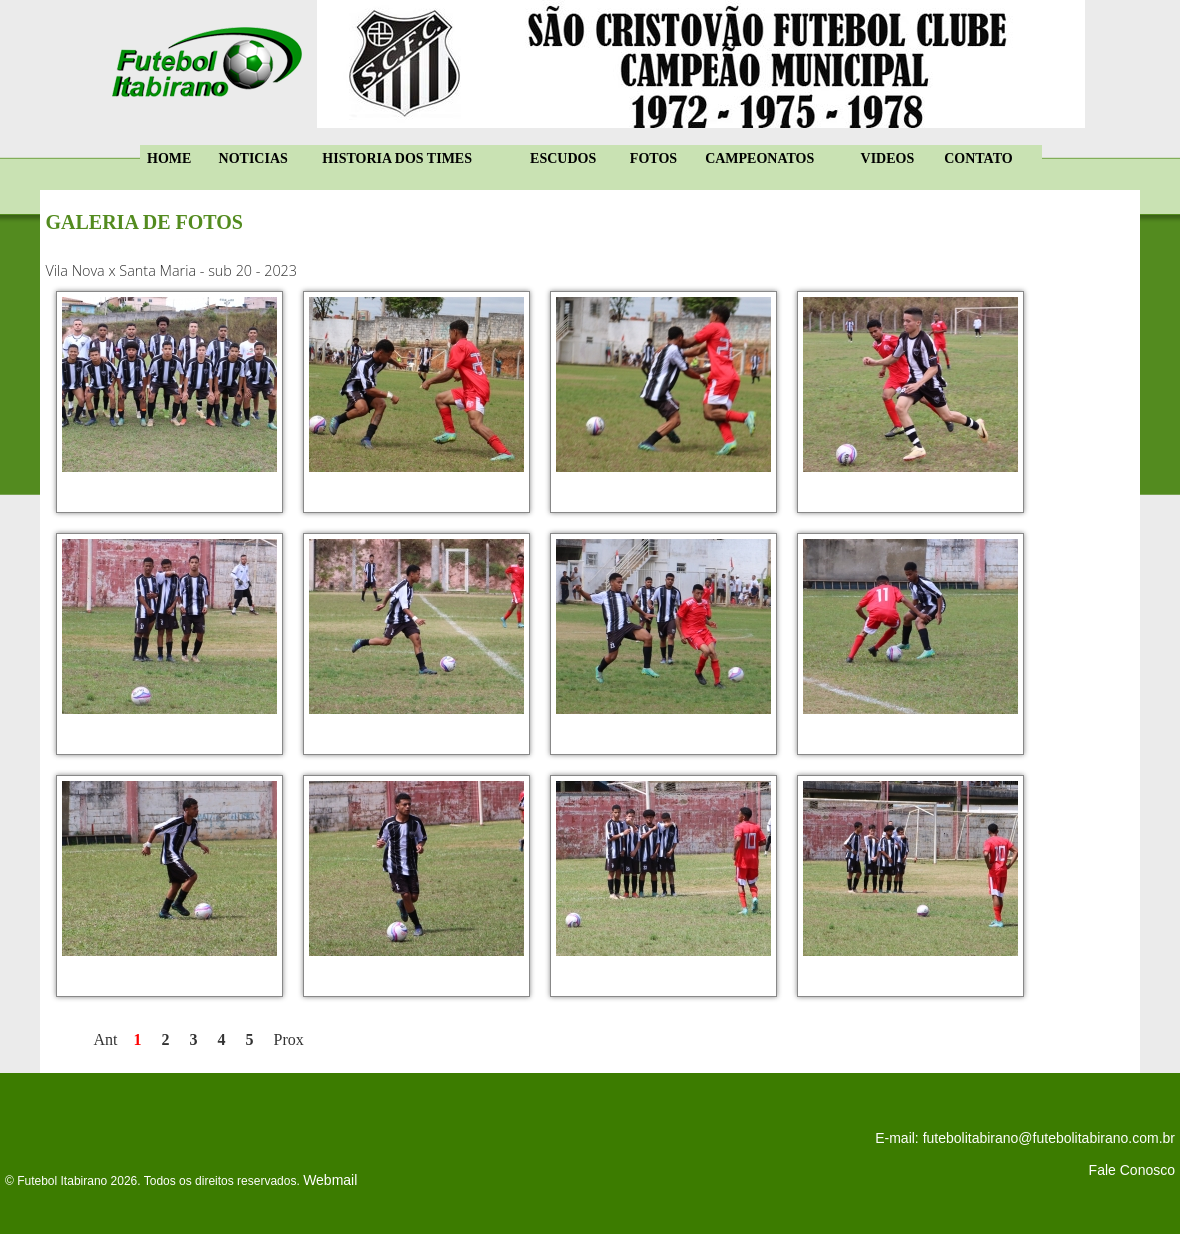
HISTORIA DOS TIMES (397, 158)
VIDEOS (888, 158)
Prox (289, 1039)
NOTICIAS (253, 158)
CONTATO (978, 158)
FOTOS (653, 158)
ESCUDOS (563, 158)
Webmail (330, 1180)
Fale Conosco (1132, 1170)
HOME (169, 158)
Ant (106, 1039)
